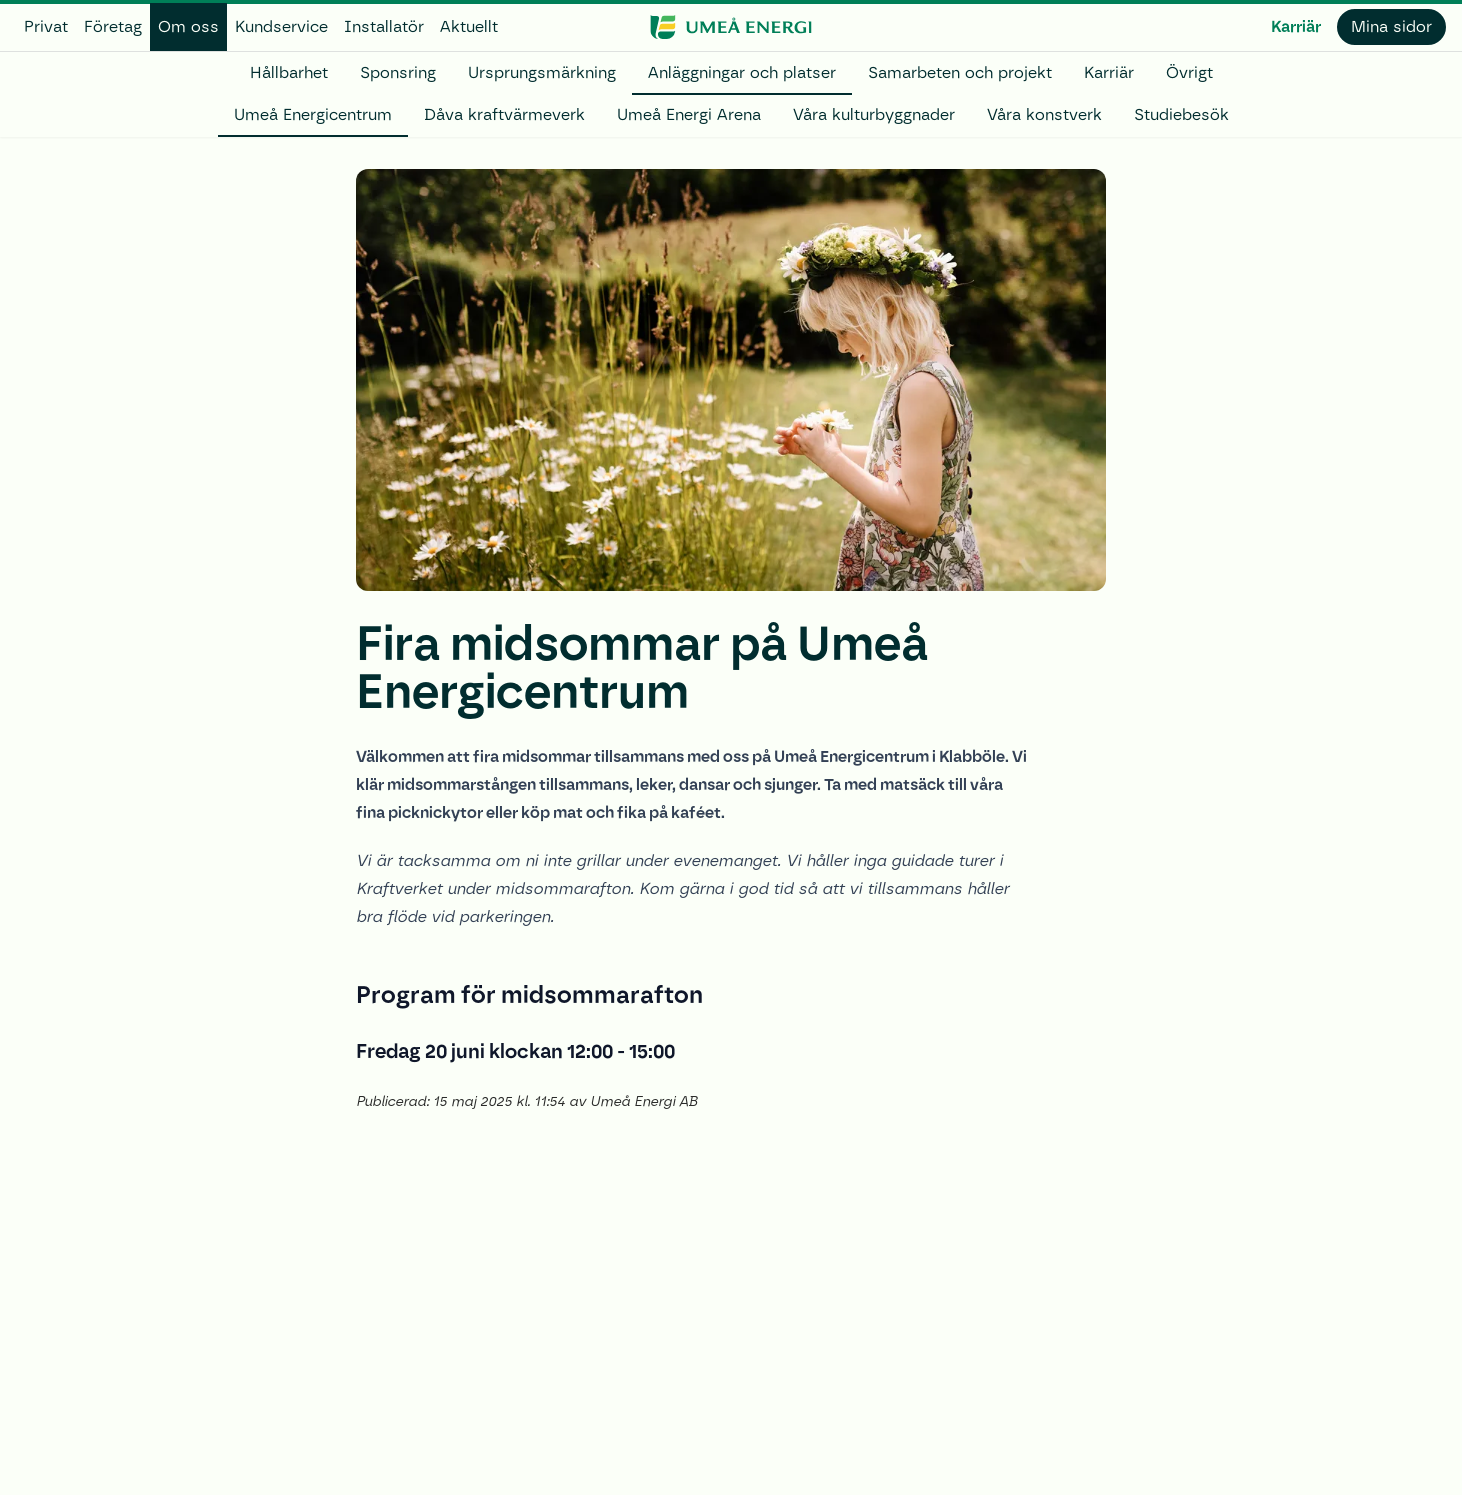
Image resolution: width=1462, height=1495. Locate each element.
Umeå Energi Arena (689, 114)
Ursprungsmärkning (542, 72)
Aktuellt (469, 26)
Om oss (188, 26)
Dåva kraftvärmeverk (504, 114)
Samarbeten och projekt (960, 72)
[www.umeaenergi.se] (730, 27)
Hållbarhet (289, 72)
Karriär (1296, 26)
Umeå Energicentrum (313, 114)
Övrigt (1189, 72)
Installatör (384, 26)
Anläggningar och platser (742, 72)
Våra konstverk (1044, 114)
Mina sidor (1391, 26)
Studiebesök (1181, 114)
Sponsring (398, 72)
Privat (46, 26)
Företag (113, 26)
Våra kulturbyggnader (874, 114)
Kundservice (281, 26)
